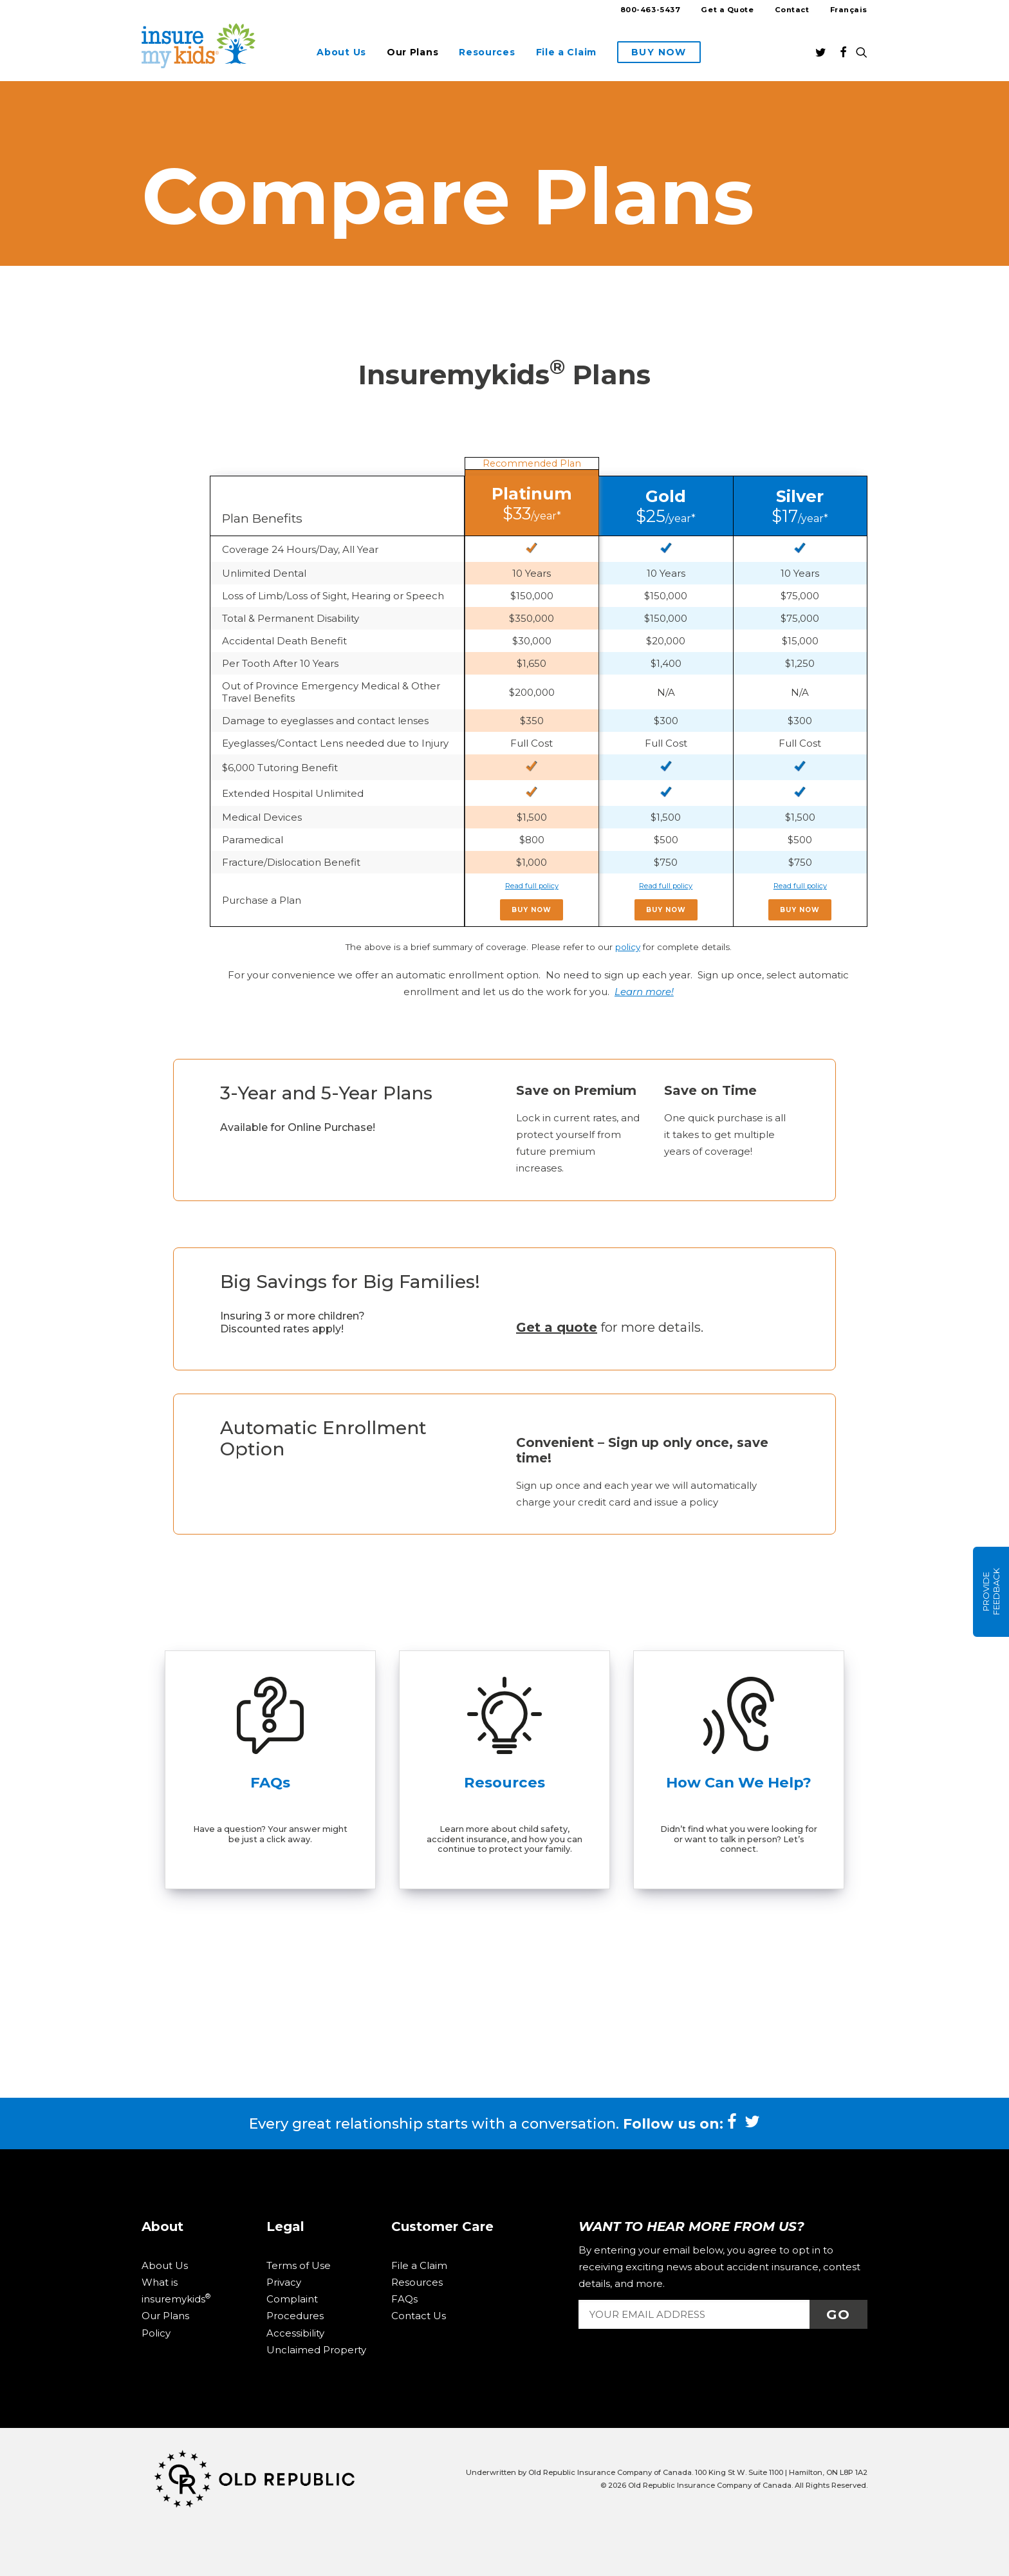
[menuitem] (655, 11)
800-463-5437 (650, 9)
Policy (156, 2333)
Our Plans (412, 52)
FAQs (404, 2299)
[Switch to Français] (844, 10)
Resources (487, 52)
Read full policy (532, 885)
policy (627, 947)
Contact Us (418, 2316)
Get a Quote (727, 9)
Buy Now (531, 910)
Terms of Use (298, 2265)
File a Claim (566, 52)
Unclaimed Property (316, 2350)
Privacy (283, 2282)
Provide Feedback (991, 1592)
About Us (341, 52)
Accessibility (295, 2333)
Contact (792, 9)
